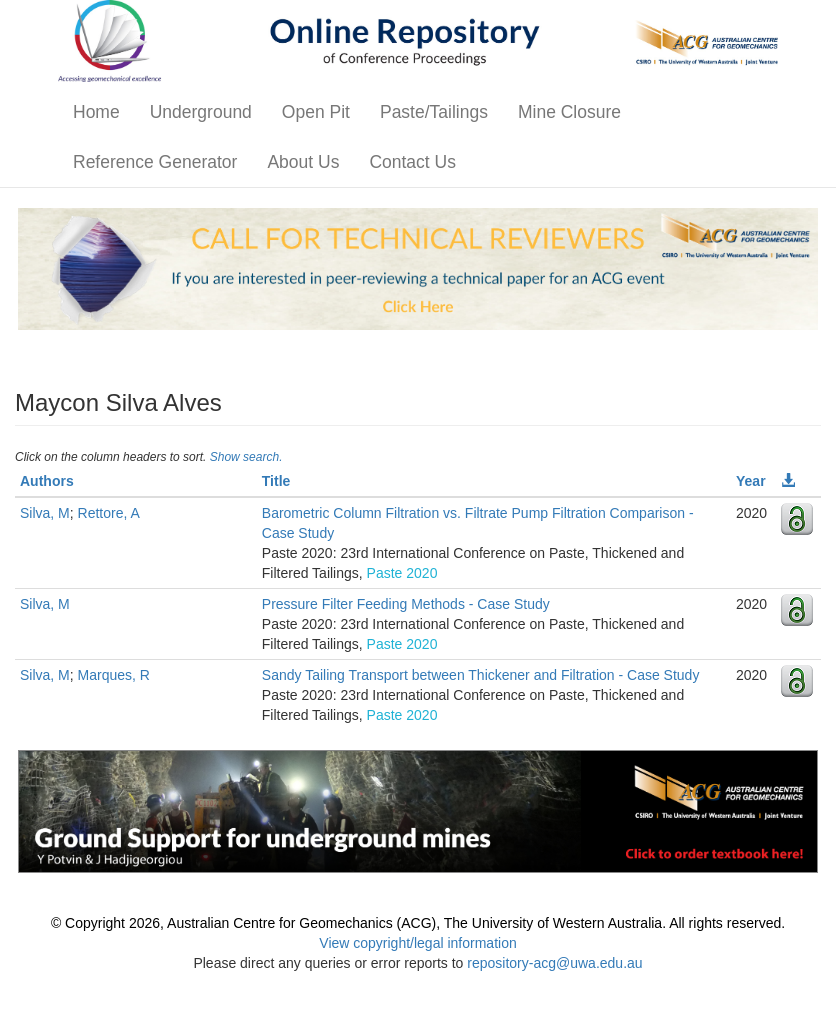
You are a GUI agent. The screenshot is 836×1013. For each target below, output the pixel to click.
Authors (47, 481)
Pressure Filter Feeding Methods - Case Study (406, 604)
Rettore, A (109, 513)
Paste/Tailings (434, 112)
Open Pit (316, 112)
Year (751, 481)
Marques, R (114, 675)
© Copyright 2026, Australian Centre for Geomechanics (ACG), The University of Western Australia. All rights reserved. (418, 923)
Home (96, 112)
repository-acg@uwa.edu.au (554, 963)
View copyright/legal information (417, 943)
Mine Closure (569, 112)
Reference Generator (155, 162)
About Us (303, 162)
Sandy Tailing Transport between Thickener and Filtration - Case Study (481, 675)
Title (276, 481)
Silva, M (45, 513)
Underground (201, 112)
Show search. (246, 457)
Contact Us (412, 162)
